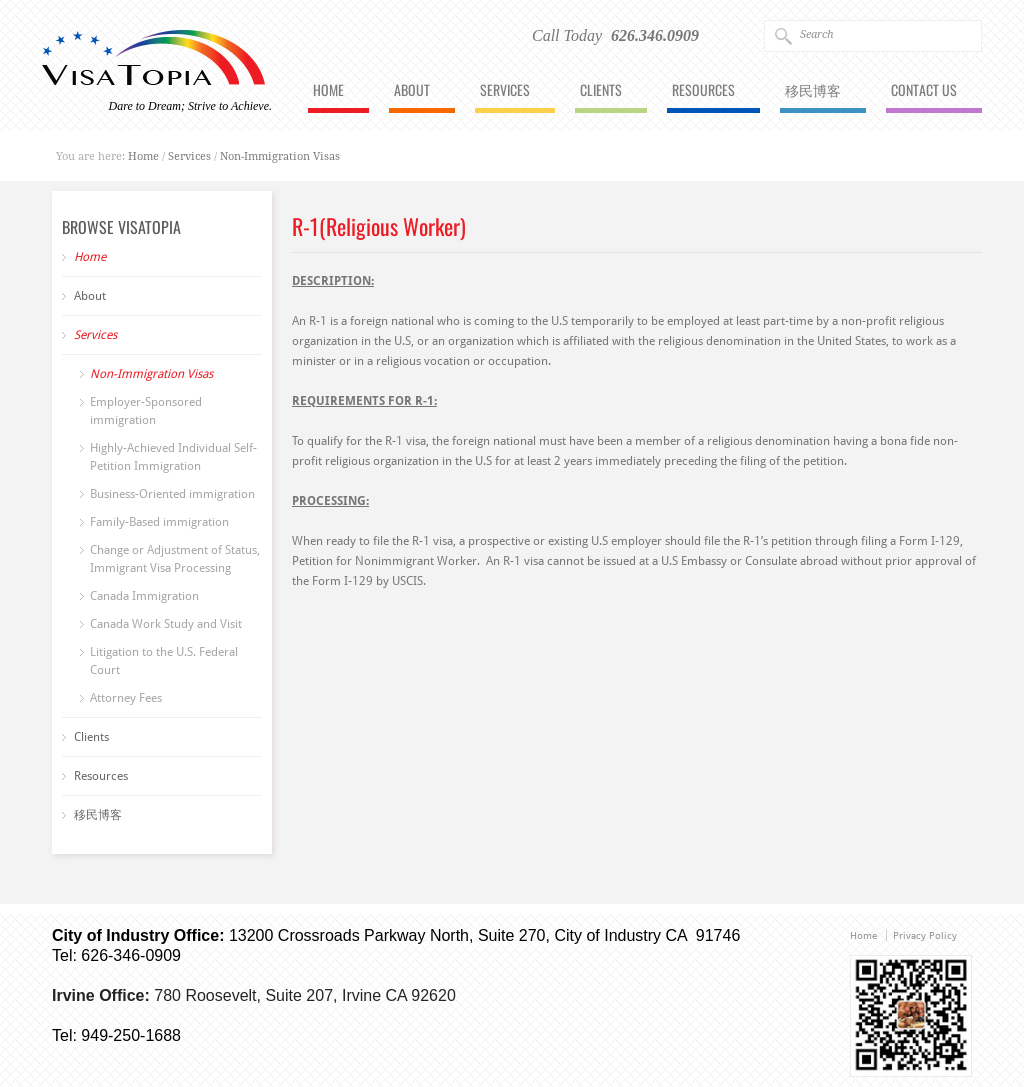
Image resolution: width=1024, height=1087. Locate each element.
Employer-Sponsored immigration (146, 411)
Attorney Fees (126, 698)
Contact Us (924, 91)
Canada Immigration (144, 596)
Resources (703, 91)
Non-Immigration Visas (280, 156)
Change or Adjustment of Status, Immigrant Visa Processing (175, 559)
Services (505, 91)
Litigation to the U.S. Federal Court (164, 661)
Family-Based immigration (159, 522)
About (412, 91)
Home (328, 91)
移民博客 (813, 91)
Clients (601, 91)
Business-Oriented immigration (172, 494)
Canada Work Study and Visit (166, 624)
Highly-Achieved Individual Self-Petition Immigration (173, 457)
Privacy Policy (925, 935)
